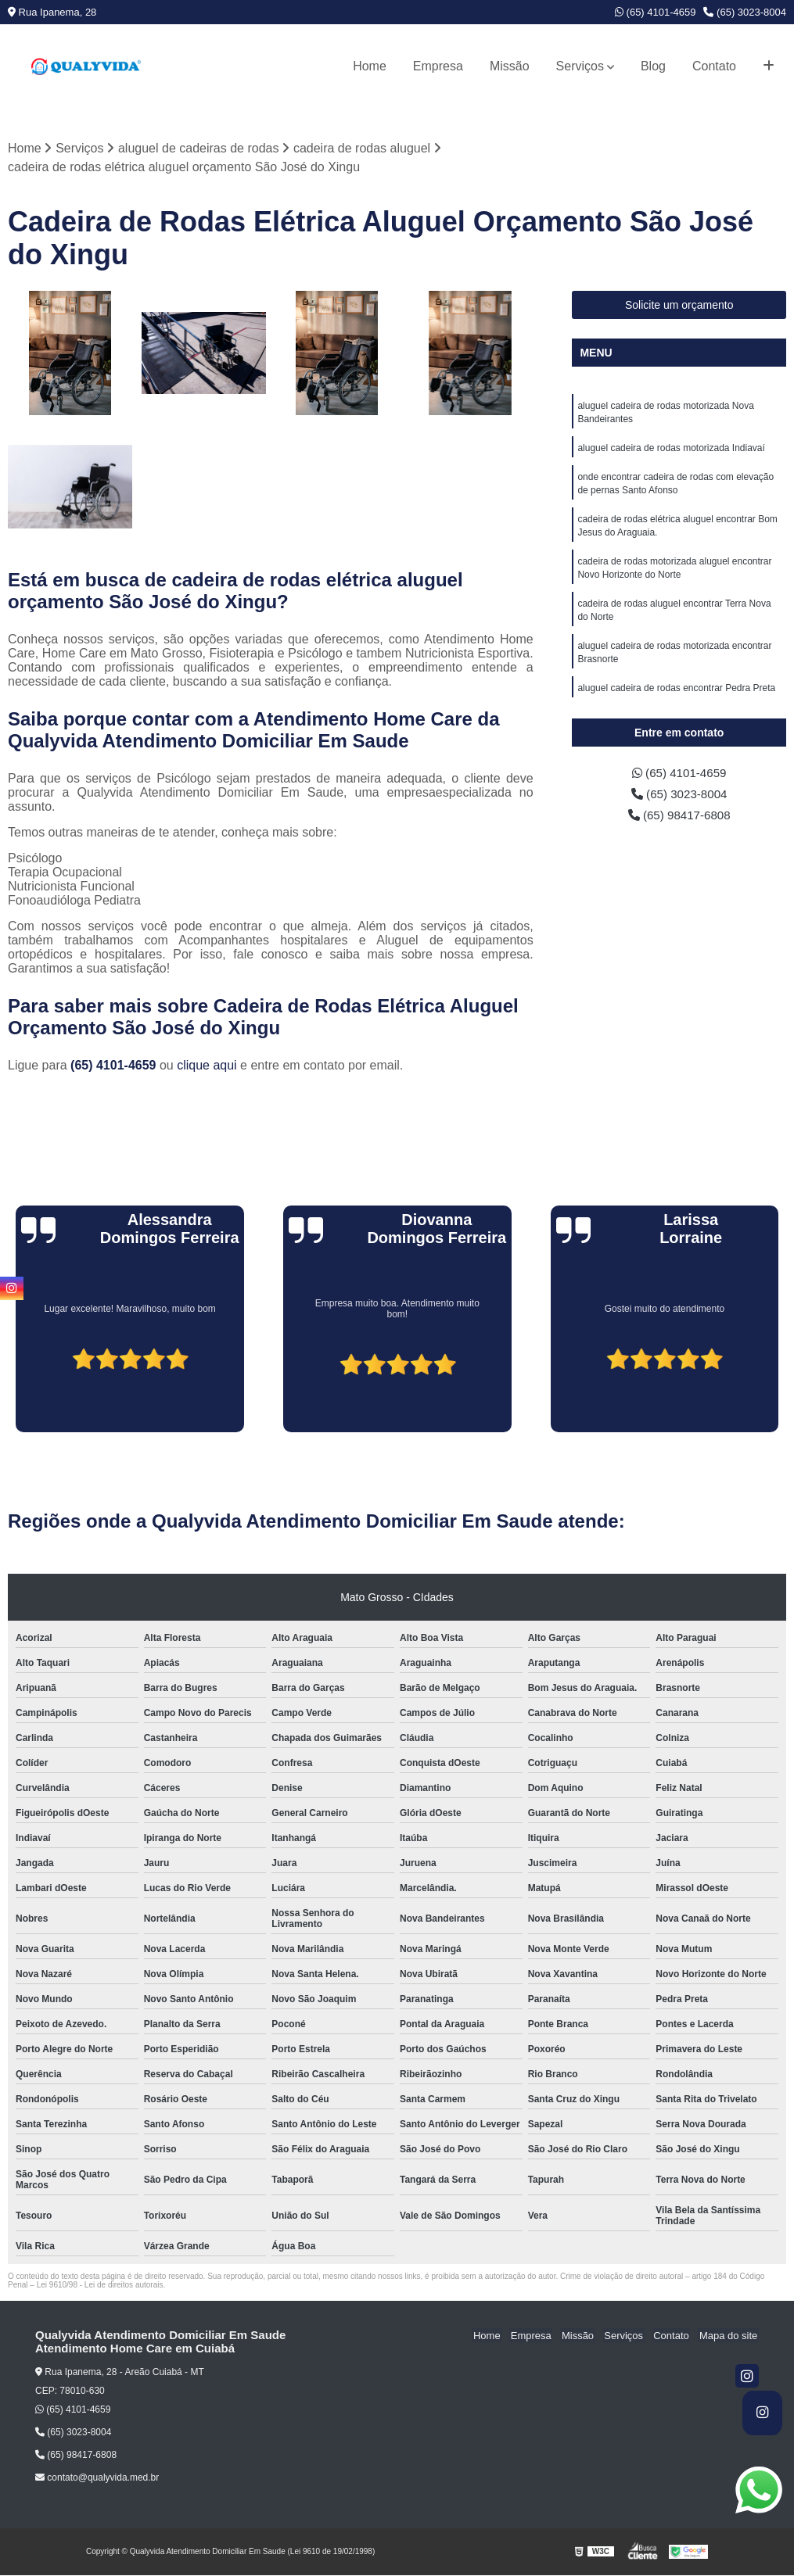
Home (369, 66)
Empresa (438, 66)
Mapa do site (729, 2336)
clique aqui (207, 1066)
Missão (510, 66)
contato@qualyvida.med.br (97, 2478)
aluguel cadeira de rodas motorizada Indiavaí (670, 450)
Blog (653, 66)
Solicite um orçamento (679, 305)
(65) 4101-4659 (655, 12)
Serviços (580, 66)
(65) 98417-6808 (679, 817)
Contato (714, 66)
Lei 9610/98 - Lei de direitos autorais (100, 2285)
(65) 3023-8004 (744, 12)
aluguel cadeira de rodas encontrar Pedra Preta (676, 698)
